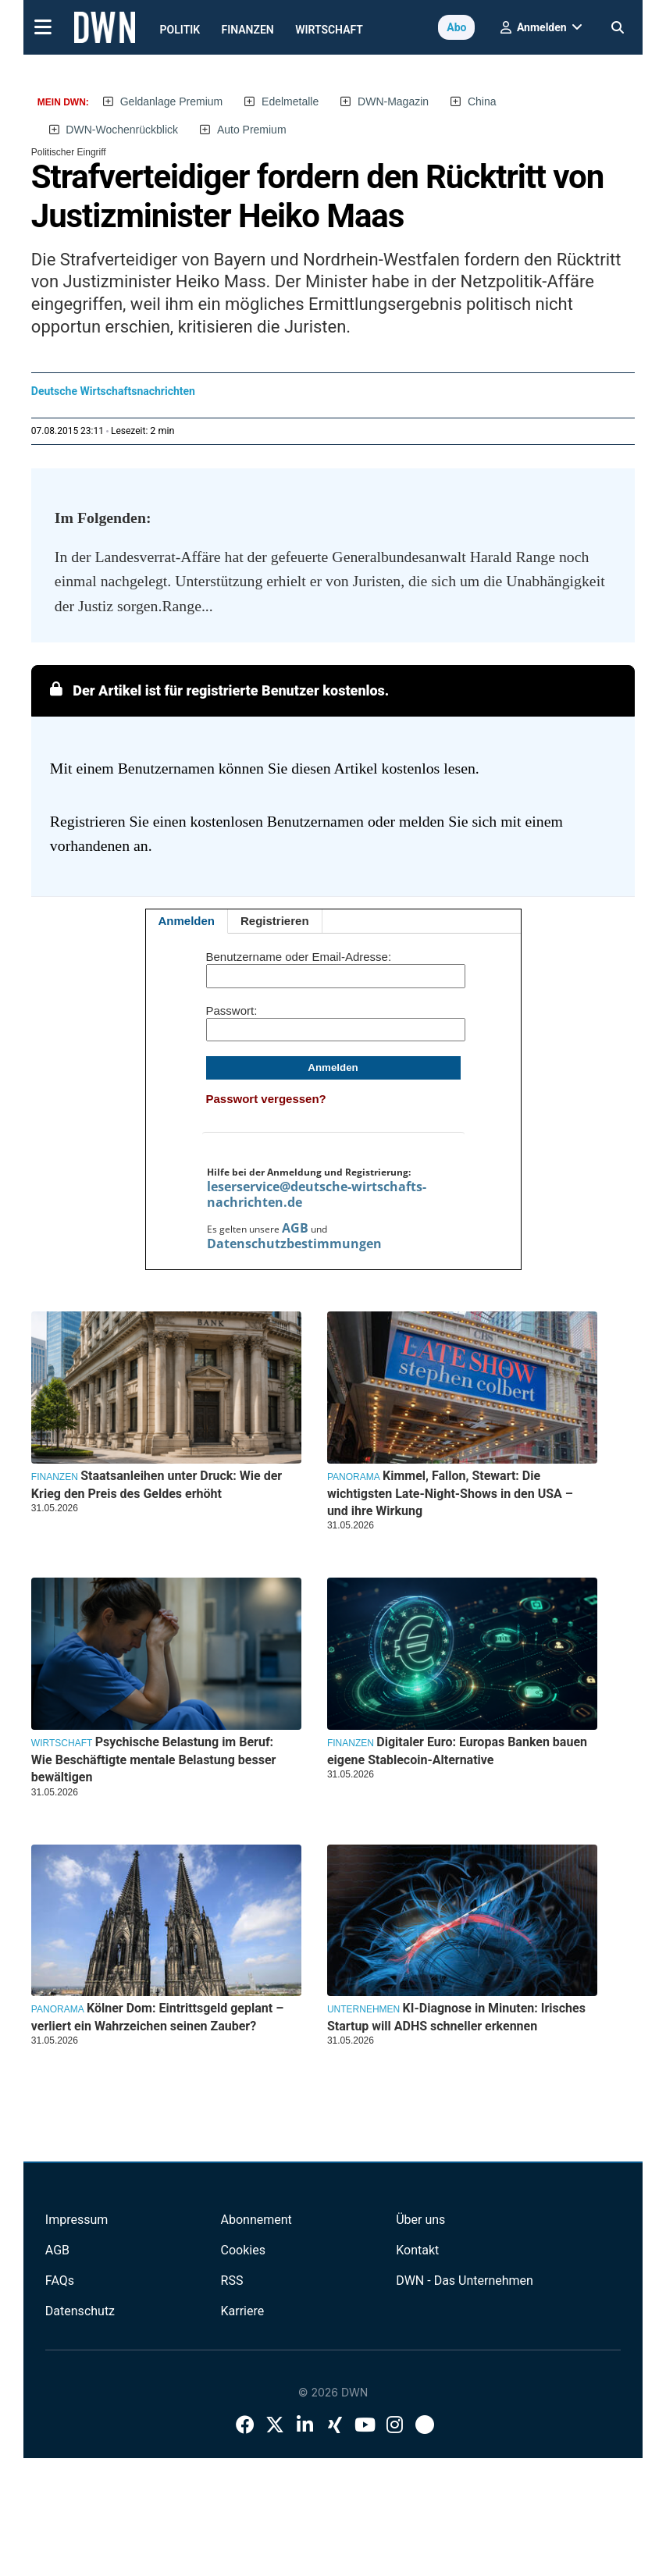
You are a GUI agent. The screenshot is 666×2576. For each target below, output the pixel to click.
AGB (295, 1227)
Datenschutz (80, 2311)
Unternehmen (363, 2009)
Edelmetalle (290, 101)
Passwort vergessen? (266, 1098)
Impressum (77, 2219)
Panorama (353, 1476)
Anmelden (186, 920)
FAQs (59, 2280)
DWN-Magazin (393, 101)
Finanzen (248, 29)
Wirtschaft (329, 29)
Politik (180, 29)
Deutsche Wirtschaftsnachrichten (113, 391)
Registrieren (274, 920)
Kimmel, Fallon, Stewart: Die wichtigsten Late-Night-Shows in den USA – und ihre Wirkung (450, 1493)
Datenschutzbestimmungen (294, 1243)
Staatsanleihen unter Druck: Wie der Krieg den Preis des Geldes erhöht (156, 1484)
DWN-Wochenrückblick (122, 129)
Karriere (243, 2311)
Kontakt (417, 2250)
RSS (232, 2280)
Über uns (420, 2219)
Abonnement (256, 2219)
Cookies (243, 2250)
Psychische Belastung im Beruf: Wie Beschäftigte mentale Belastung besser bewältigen (153, 1759)
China (482, 101)
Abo (456, 27)
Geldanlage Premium (171, 101)
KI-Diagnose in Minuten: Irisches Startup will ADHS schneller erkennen (456, 2017)
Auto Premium (252, 129)
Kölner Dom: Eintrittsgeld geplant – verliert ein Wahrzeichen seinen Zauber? (157, 2017)
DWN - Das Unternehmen (464, 2280)
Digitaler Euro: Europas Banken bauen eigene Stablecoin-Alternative (457, 1751)
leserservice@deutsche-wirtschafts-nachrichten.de (316, 1194)
